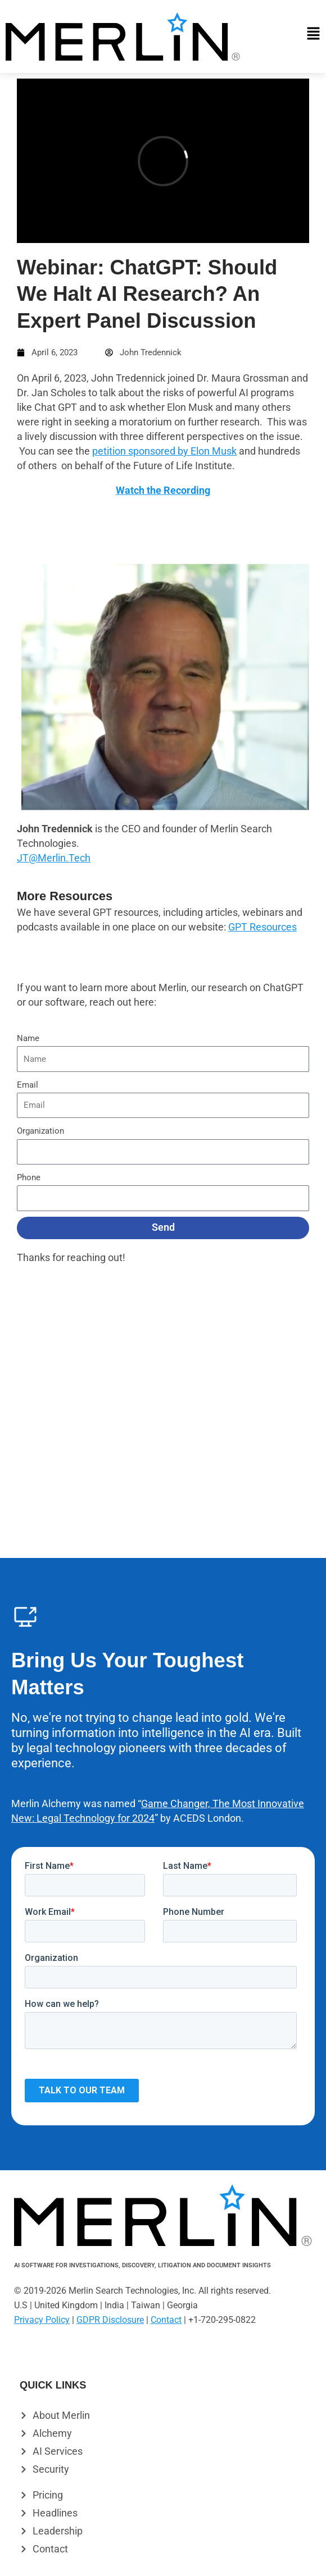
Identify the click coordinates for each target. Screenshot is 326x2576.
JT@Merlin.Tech (53, 858)
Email (27, 1085)
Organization (40, 1131)
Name (28, 1038)
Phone (28, 1177)
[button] (293, 36)
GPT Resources (262, 927)
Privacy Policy (42, 2319)
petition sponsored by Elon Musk (164, 451)
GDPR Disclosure (110, 2319)
